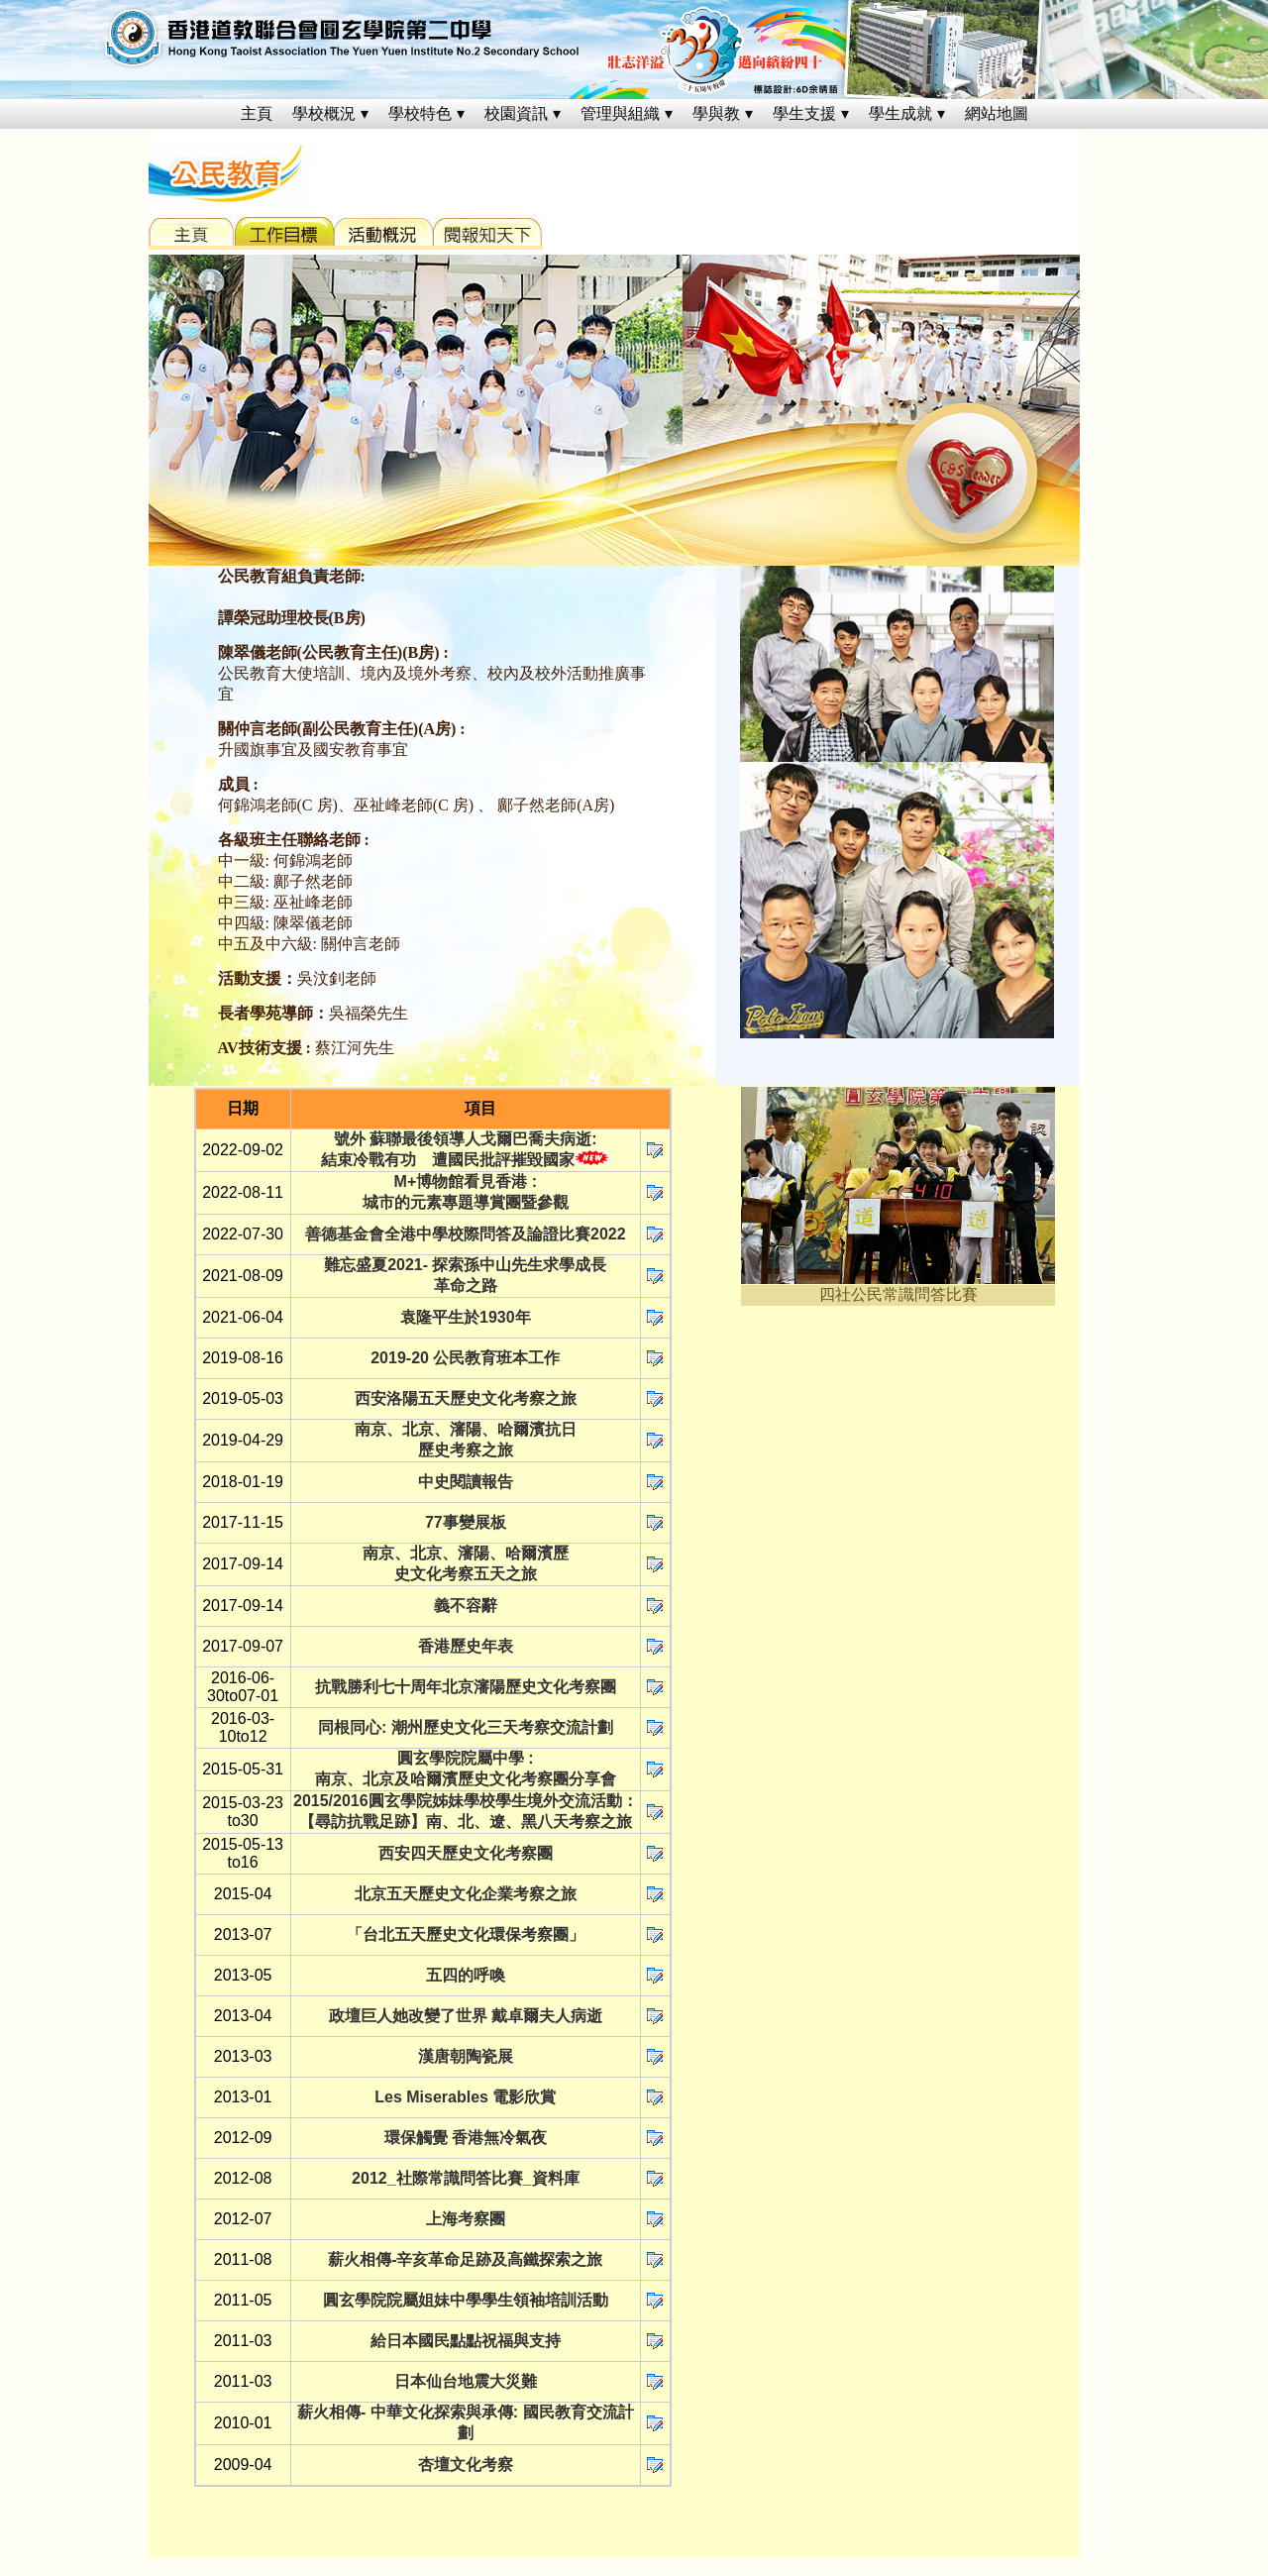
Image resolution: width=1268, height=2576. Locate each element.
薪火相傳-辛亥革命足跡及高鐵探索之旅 (465, 2259)
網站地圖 (996, 113)
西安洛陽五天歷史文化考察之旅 (466, 1398)
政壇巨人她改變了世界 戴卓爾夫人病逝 (465, 2015)
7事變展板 (470, 1522)
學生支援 (804, 113)
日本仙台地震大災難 (465, 2381)
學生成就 (900, 113)
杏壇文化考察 (465, 2464)
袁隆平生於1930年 (465, 1317)
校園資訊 (516, 113)
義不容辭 (465, 1605)
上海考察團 (465, 2218)
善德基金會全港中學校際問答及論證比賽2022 (465, 1234)
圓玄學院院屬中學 (460, 1758)
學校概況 (324, 113)
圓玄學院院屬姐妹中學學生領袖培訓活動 (465, 2300)
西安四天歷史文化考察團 (465, 1853)
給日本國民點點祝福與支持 (465, 2340)
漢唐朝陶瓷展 (465, 2056)
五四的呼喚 (465, 1975)
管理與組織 (620, 113)
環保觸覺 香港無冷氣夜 (465, 2137)
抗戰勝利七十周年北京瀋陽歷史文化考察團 (465, 1686)
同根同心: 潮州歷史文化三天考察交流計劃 (465, 1727)
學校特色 (420, 113)
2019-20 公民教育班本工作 (465, 1357)
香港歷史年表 (465, 1646)
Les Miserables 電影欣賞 (465, 2097)
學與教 (716, 113)
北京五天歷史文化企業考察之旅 (466, 1893)
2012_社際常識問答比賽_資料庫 (465, 2178)
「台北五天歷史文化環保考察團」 (465, 1934)
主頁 (256, 113)
